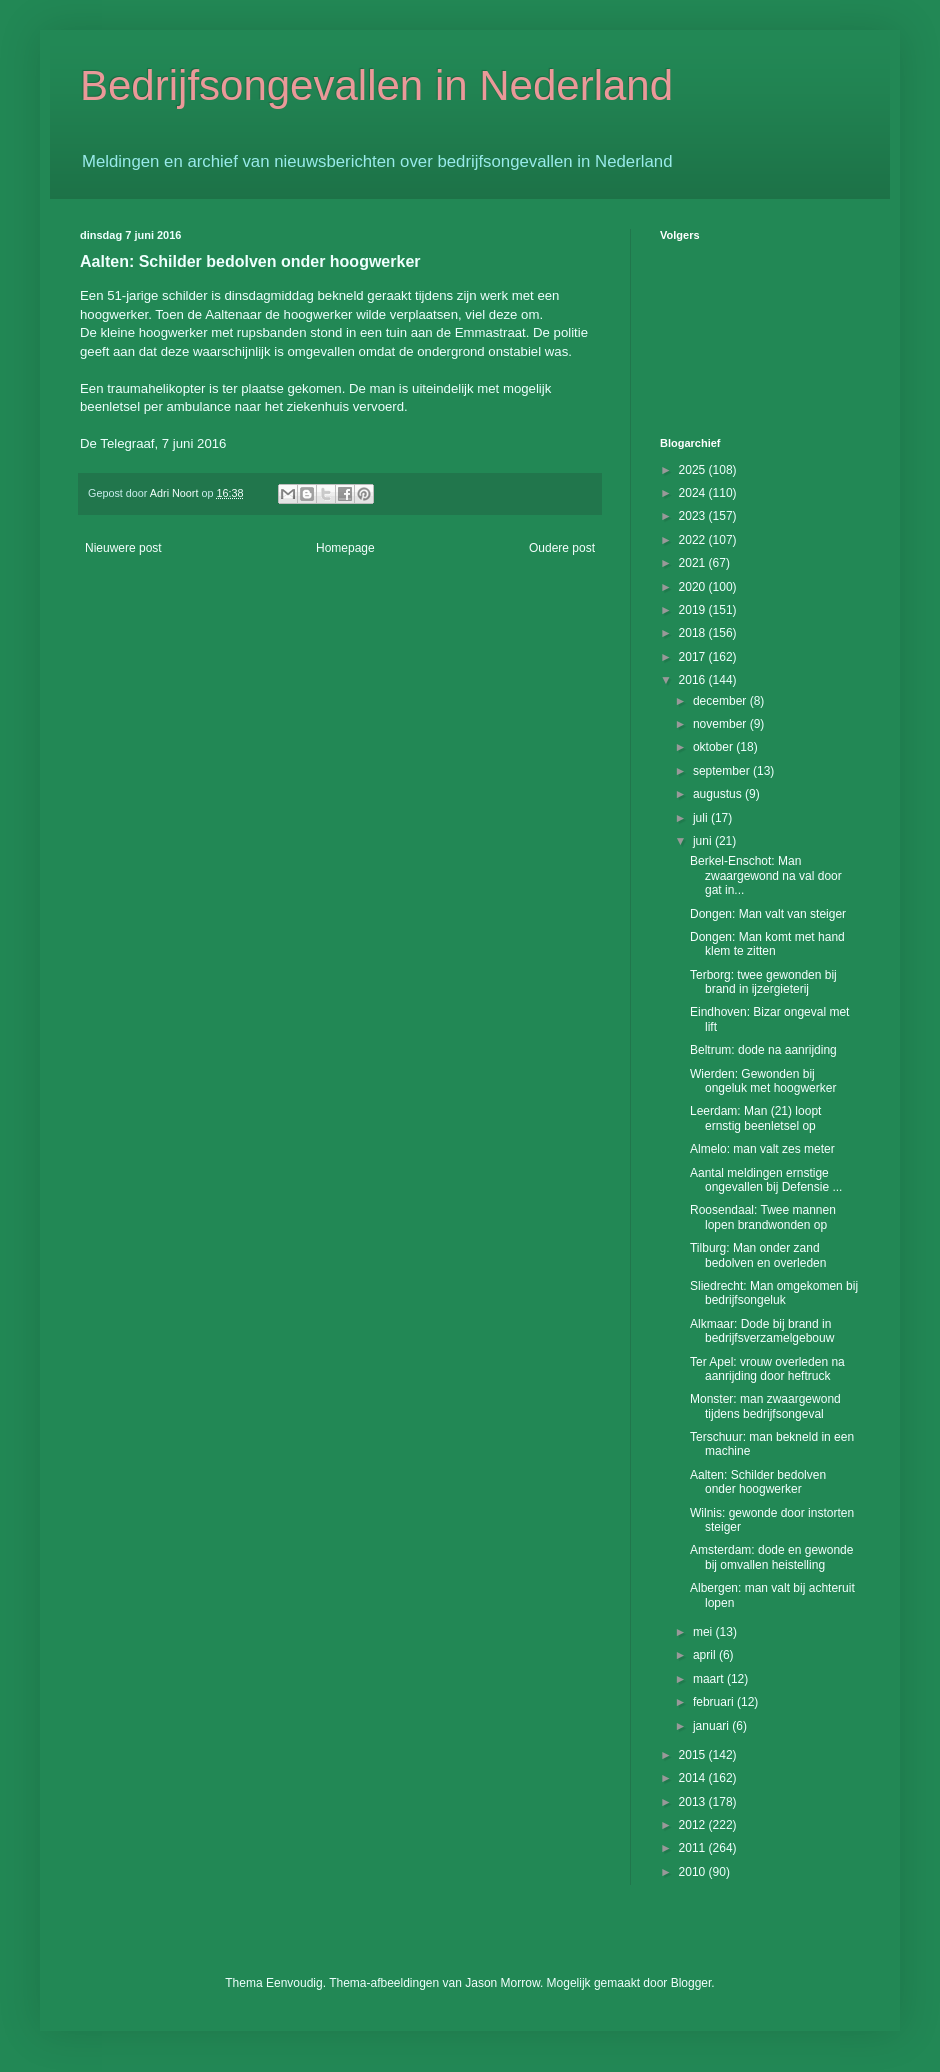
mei (704, 1632)
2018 (694, 633)
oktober (714, 747)
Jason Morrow (502, 1983)
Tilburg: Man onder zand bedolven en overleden (758, 1255)
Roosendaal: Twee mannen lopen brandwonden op (763, 1217)
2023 (694, 516)
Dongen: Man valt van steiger (768, 914)
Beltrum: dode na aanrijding (763, 1050)
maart (710, 1679)
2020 (694, 587)
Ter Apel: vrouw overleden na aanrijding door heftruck (767, 1369)
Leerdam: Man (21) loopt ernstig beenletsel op (755, 1118)
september (723, 771)
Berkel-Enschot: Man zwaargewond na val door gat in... (766, 875)
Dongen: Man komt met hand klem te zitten (767, 944)
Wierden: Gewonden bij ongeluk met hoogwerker (763, 1081)
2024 (694, 493)
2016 (694, 680)
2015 (694, 1755)
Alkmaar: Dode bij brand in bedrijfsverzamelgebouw (762, 1331)
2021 (694, 563)
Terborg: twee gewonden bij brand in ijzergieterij (763, 982)
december (721, 701)
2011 (694, 1848)
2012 (694, 1825)
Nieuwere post (123, 548)
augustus (719, 794)
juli (702, 818)
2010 (694, 1872)
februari (715, 1702)
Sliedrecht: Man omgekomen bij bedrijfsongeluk (774, 1293)
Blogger (691, 1983)
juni (704, 841)
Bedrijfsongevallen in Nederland (376, 85)
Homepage (345, 548)
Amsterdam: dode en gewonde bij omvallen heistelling (771, 1557)
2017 (694, 657)
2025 (694, 470)
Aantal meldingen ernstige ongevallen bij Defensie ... (766, 1180)
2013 (694, 1802)
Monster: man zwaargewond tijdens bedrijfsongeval (765, 1406)
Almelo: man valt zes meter (762, 1149)
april (706, 1655)
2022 (694, 540)
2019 (694, 610)
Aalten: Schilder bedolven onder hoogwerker (758, 1482)
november (721, 724)
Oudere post (562, 548)
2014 (694, 1778)
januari (712, 1726)
